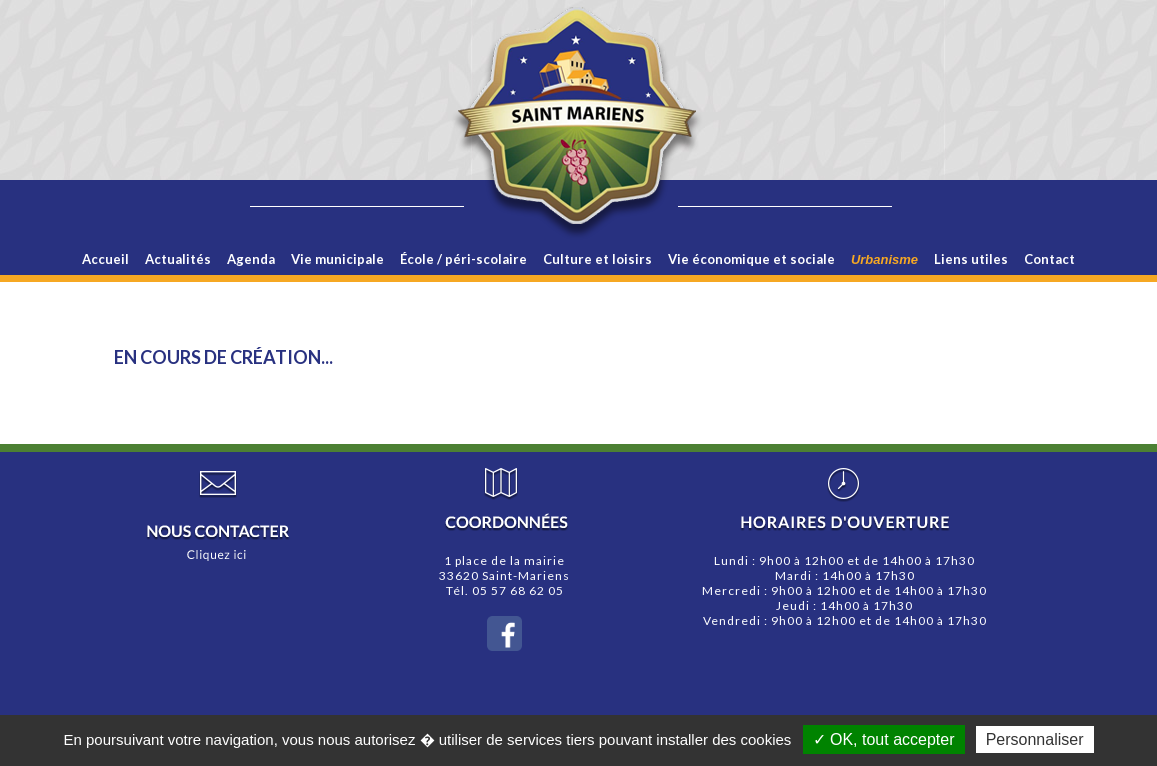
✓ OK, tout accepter (884, 739)
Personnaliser (1035, 739)
